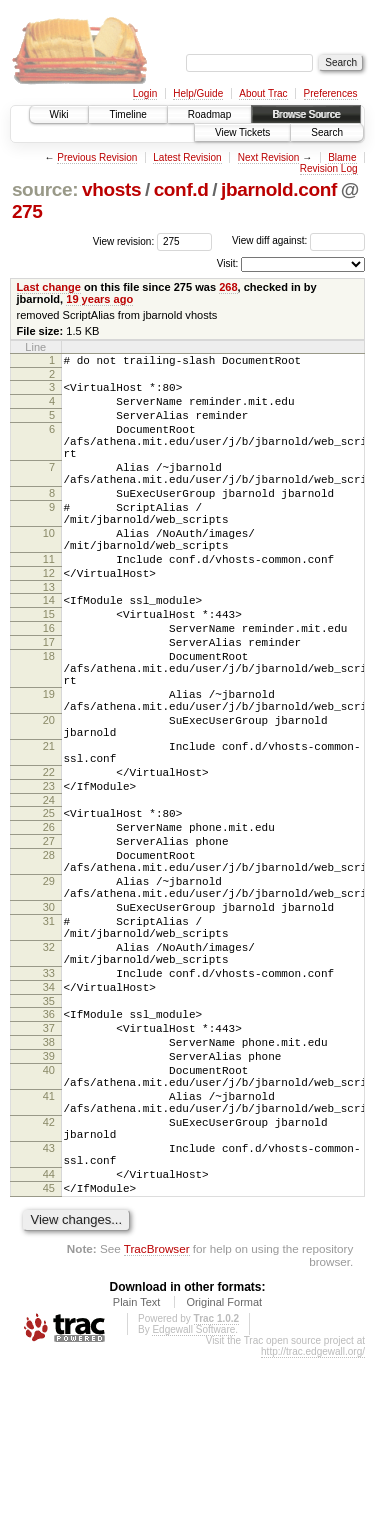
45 (49, 1362)
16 (49, 682)
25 (49, 906)
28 (49, 957)
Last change (49, 287)
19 (49, 763)
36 (49, 1149)
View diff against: (298, 240)
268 (228, 287)
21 (49, 827)
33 (49, 1102)
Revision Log (329, 168)
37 (49, 1166)
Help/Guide (198, 93)
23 (49, 876)
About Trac (263, 93)
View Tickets (242, 132)
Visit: (228, 263)
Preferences (331, 93)
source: (45, 189)
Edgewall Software (193, 1506)
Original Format (224, 1479)
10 (49, 569)
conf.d (181, 189)
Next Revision (269, 157)
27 (49, 940)
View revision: (124, 240)
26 (49, 923)
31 (49, 1038)
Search (327, 132)
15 (49, 665)
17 (49, 699)
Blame (342, 157)
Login (145, 93)
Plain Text (137, 1479)
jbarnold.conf (279, 189)
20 (49, 795)
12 (49, 618)
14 (49, 648)
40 (49, 1217)
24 (49, 893)
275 (27, 211)
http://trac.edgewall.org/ (313, 1528)
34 (49, 1119)
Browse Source (306, 114)
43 (49, 1313)
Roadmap (209, 114)
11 (49, 601)
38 (49, 1183)
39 (49, 1200)
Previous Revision (97, 157)
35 (49, 1136)
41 (49, 1249)
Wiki (59, 114)
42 (49, 1281)
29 (49, 989)
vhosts (111, 189)
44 (49, 1345)
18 (49, 716)
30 (49, 1021)
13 (49, 635)
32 (49, 1070)
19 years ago (99, 299)
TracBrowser (157, 1425)
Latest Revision (187, 157)
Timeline (127, 114)
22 (49, 859)
